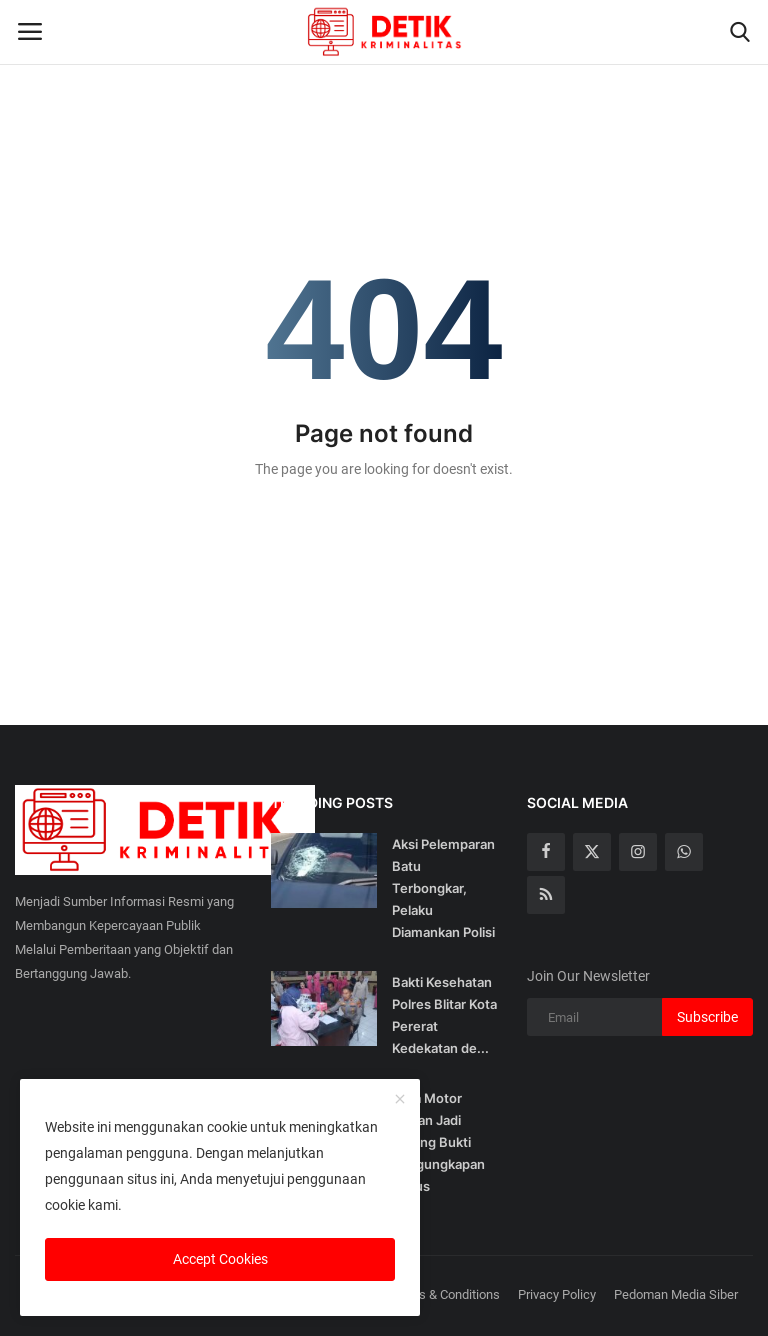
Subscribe (707, 1017)
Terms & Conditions (445, 1294)
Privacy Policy (557, 1294)
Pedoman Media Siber (676, 1294)
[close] (400, 1100)
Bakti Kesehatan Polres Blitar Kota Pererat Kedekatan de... (444, 1015)
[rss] (546, 895)
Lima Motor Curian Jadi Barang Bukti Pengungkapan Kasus (438, 1142)
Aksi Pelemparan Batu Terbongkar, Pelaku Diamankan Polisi (443, 888)
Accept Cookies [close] (220, 1259)
